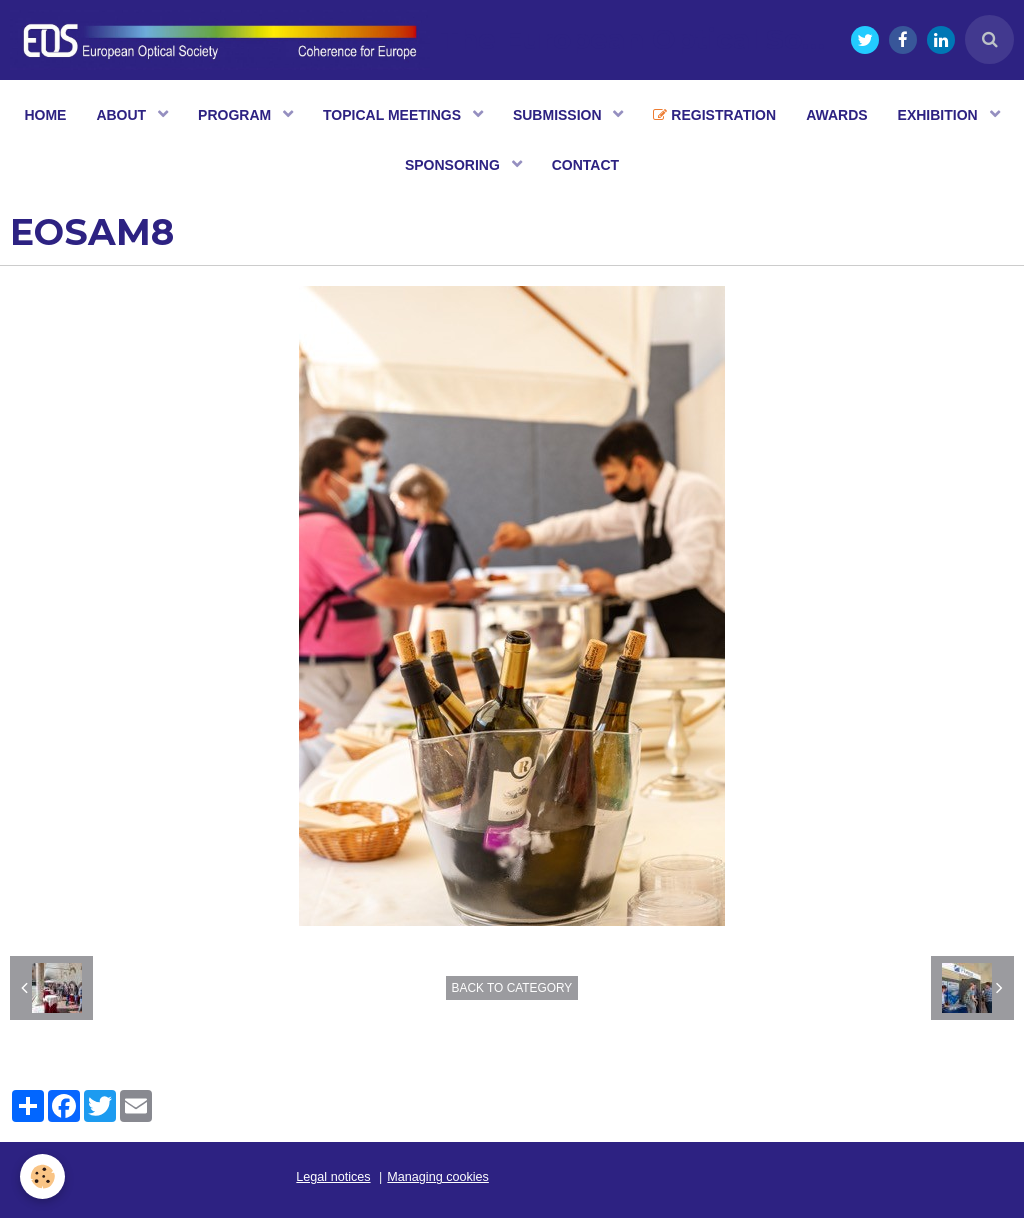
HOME (45, 115)
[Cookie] (42, 1176)
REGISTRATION (714, 115)
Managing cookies (438, 1177)
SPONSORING (454, 165)
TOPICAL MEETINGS (394, 115)
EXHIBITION (940, 115)
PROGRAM (236, 115)
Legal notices (333, 1177)
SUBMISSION (559, 115)
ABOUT (123, 115)
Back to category (512, 988)
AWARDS (836, 115)
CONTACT (585, 165)
